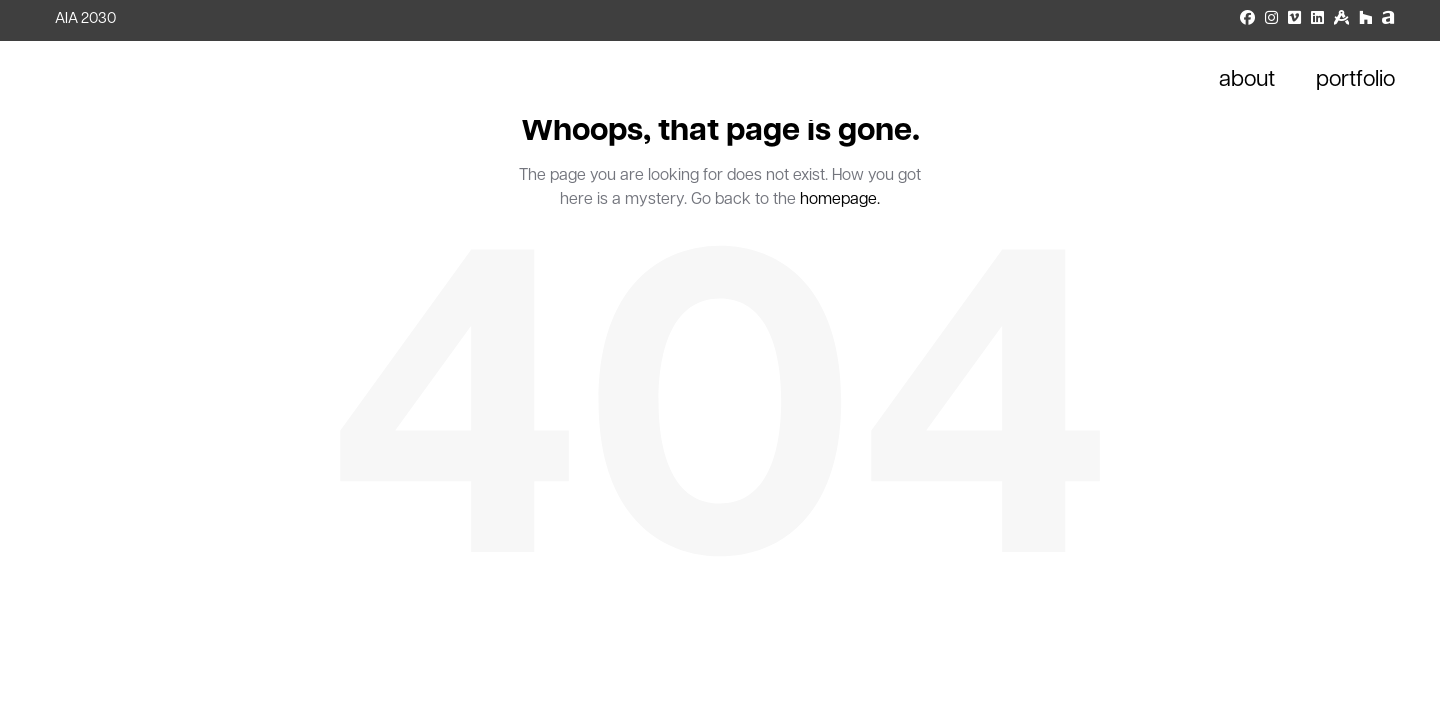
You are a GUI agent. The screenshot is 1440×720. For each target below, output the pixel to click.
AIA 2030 (85, 19)
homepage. (840, 200)
